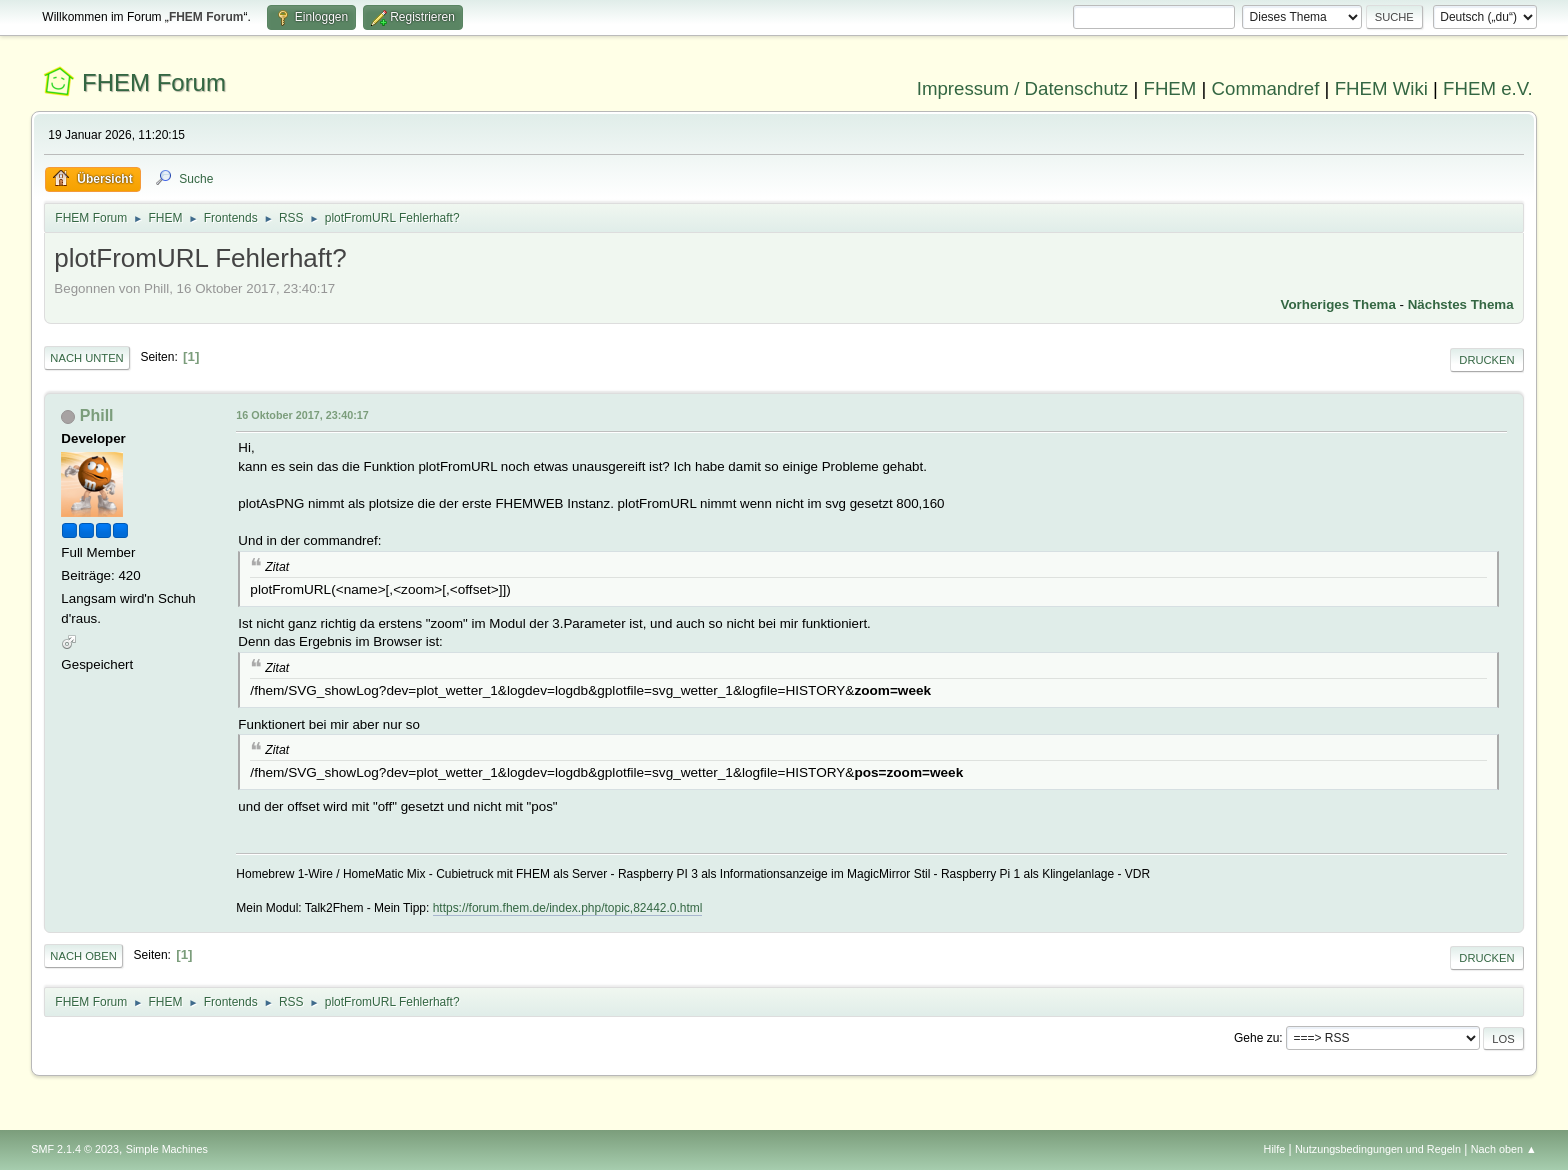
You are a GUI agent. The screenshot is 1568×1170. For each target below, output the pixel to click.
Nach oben (83, 956)
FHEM (1169, 88)
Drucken (1486, 360)
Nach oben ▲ (1504, 1149)
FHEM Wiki (1381, 88)
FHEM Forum (154, 82)
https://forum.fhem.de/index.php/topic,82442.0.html (568, 908)
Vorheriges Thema (1338, 304)
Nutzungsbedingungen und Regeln (1378, 1149)
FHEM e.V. (1488, 88)
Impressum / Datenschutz (1023, 88)
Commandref (1266, 88)
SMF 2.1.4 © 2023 (75, 1149)
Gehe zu (1256, 1038)
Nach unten (86, 358)
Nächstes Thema (1461, 304)
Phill (97, 415)
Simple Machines (167, 1149)
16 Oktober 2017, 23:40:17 (302, 415)
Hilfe (1275, 1149)
